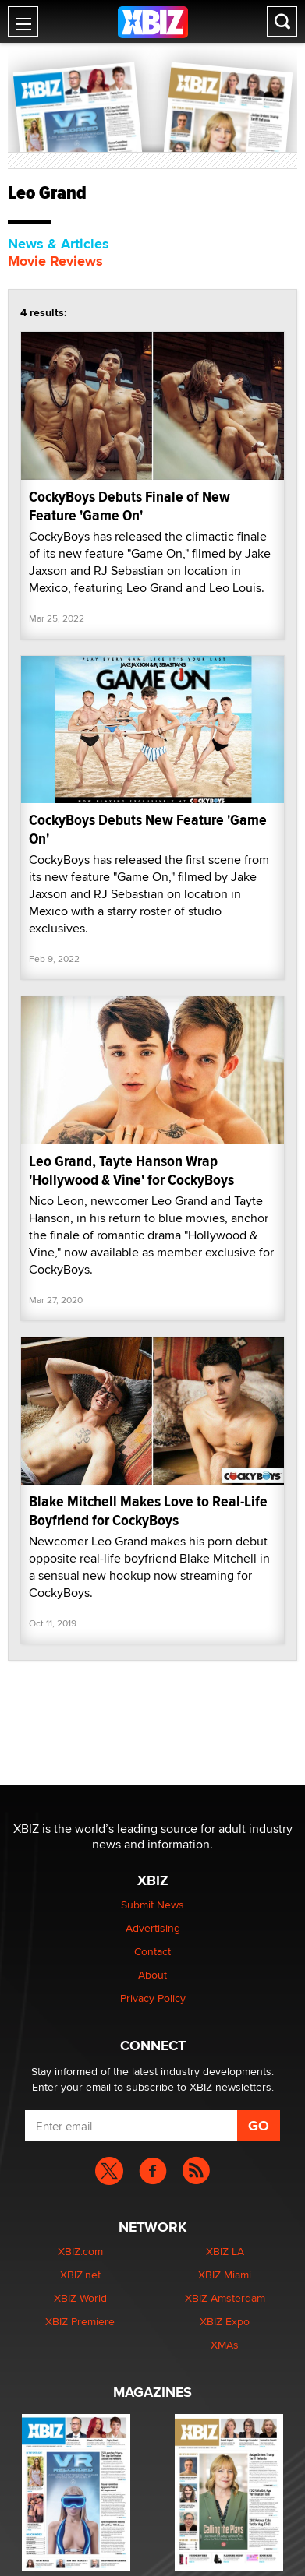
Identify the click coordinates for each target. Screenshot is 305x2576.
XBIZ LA (225, 2251)
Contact (152, 1951)
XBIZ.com (80, 2251)
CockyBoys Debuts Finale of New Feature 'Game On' (129, 506)
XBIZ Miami (224, 2274)
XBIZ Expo (225, 2321)
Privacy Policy (153, 1998)
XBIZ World (80, 2298)
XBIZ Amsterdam (225, 2298)
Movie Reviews (55, 261)
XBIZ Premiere (80, 2321)
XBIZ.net (80, 2274)
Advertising (153, 1928)
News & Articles (58, 244)
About (152, 1974)
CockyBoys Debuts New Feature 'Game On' (148, 829)
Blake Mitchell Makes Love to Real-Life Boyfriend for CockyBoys (148, 1510)
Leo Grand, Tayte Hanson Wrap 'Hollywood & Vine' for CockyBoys (131, 1170)
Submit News (152, 1904)
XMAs (225, 2344)
